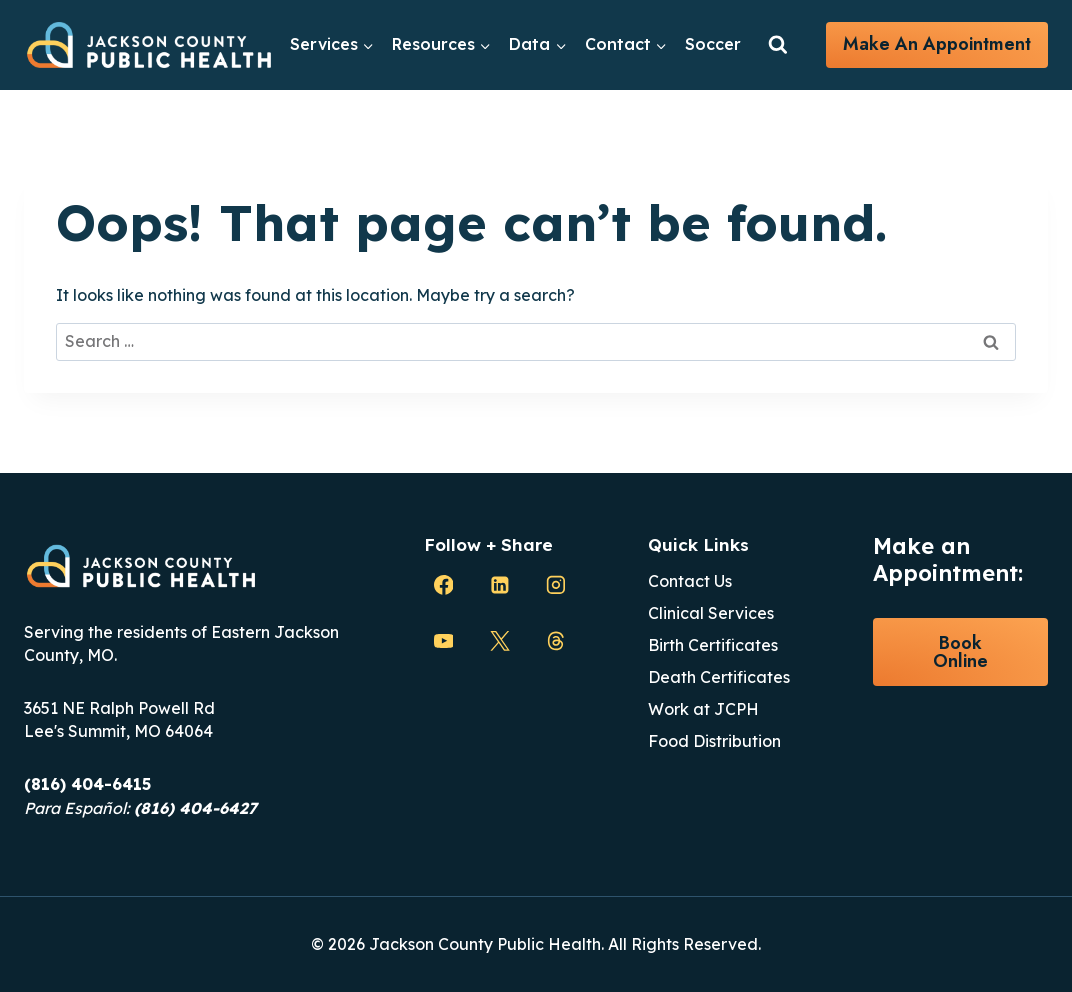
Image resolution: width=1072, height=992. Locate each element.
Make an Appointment (937, 44)
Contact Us (690, 581)
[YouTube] (444, 641)
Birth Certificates (713, 645)
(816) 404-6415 (87, 784)
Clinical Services (711, 613)
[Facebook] (444, 585)
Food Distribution (714, 741)
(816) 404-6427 (195, 808)
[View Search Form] (778, 45)
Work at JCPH (703, 709)
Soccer (713, 44)
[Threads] (556, 641)
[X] (500, 641)
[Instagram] (556, 585)
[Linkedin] (500, 585)
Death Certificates (719, 677)
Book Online (960, 652)
